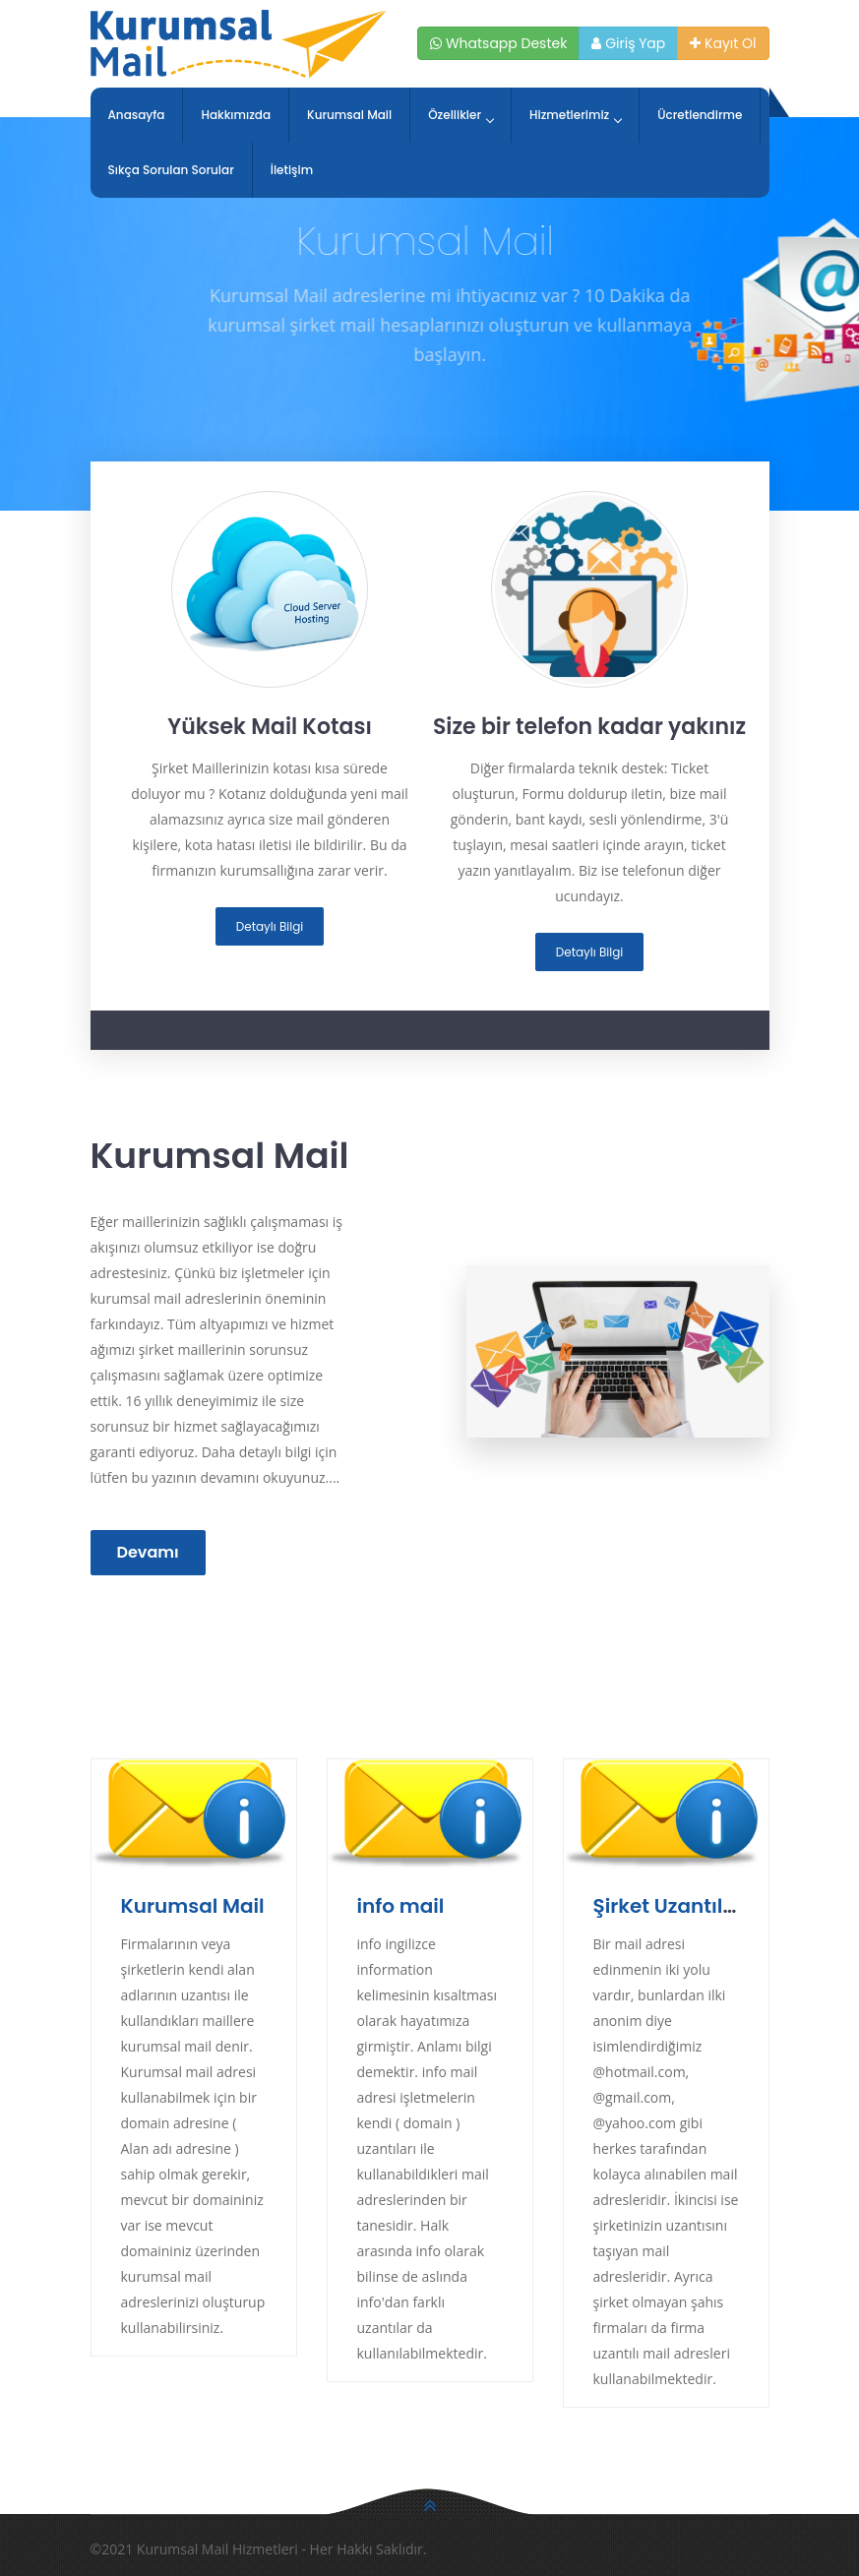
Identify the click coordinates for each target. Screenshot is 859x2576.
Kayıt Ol (723, 43)
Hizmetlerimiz (575, 114)
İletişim (292, 169)
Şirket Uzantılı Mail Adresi (718, 1906)
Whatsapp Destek (498, 43)
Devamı (148, 1552)
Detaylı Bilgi (270, 926)
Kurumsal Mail (349, 114)
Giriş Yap (628, 43)
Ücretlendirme (699, 114)
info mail (401, 1906)
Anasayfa (136, 114)
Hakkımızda (236, 114)
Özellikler (460, 114)
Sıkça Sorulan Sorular (171, 169)
